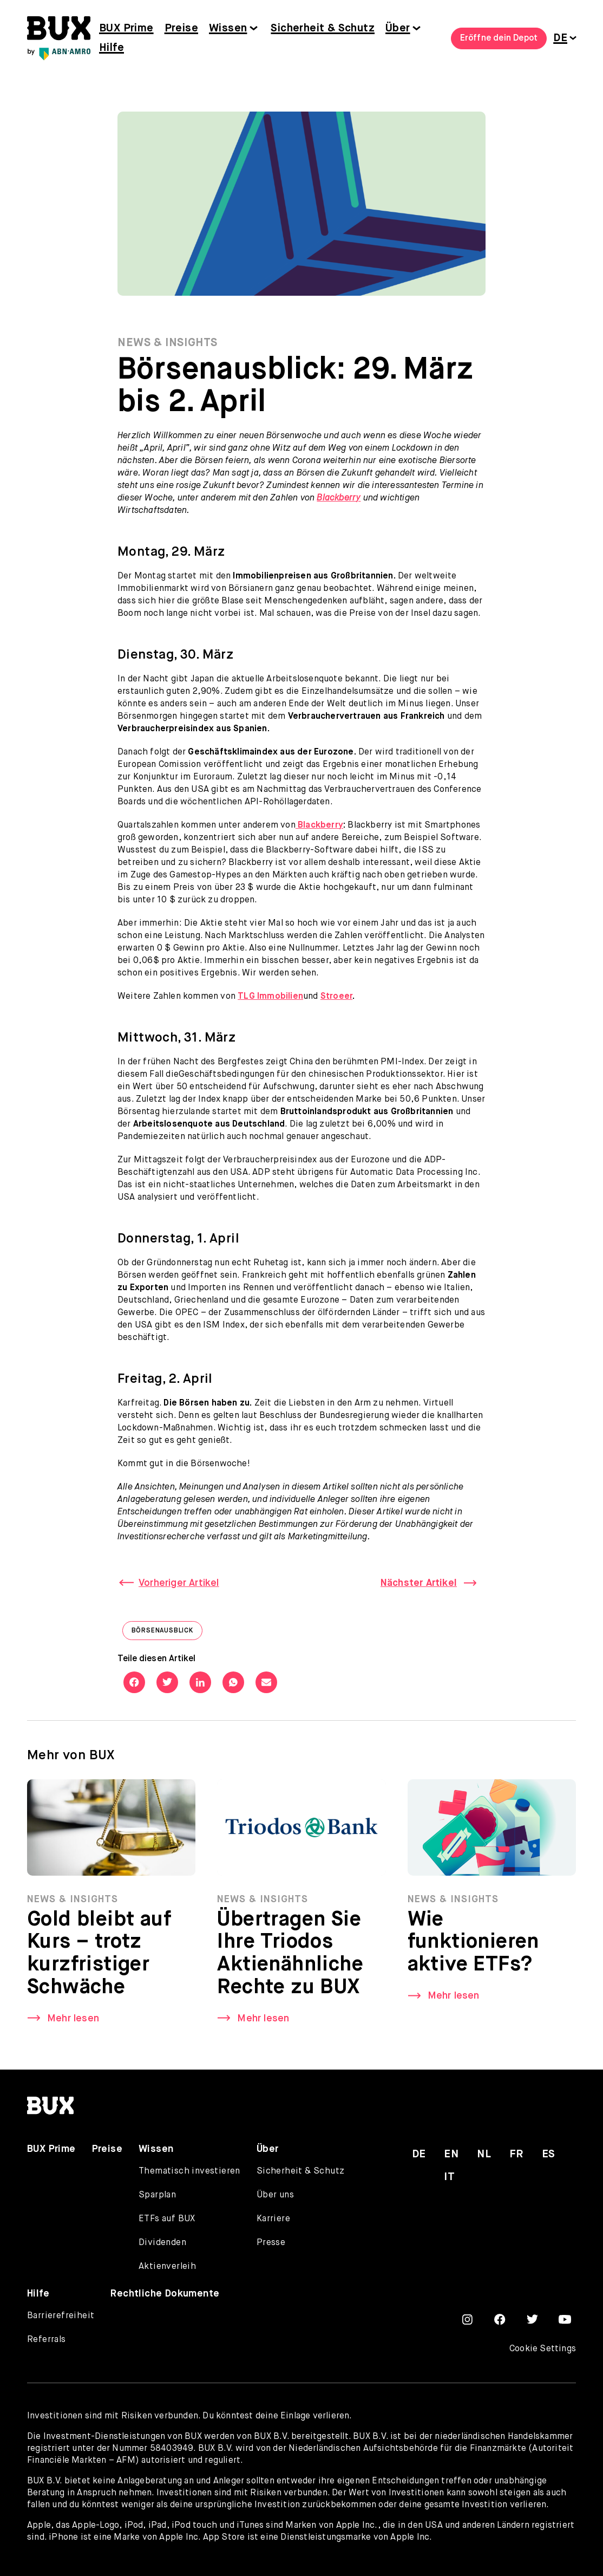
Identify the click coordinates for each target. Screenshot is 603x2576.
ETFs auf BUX (167, 2219)
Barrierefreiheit (60, 2316)
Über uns (275, 2195)
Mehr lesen (73, 2022)
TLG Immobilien (270, 996)
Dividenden (162, 2243)
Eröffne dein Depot (499, 38)
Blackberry (339, 498)
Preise (181, 28)
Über (397, 28)
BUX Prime (126, 28)
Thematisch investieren (189, 2171)
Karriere (273, 2219)
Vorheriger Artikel (179, 1583)
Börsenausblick (167, 1633)
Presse (271, 2243)
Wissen (228, 28)
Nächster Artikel (419, 1583)
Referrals (46, 2340)
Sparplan (157, 2195)
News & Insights (167, 343)
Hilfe (111, 48)
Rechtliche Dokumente (164, 2294)
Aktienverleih (167, 2266)
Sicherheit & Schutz (323, 28)
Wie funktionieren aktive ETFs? (473, 1947)
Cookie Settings (542, 2349)
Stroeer (336, 996)
